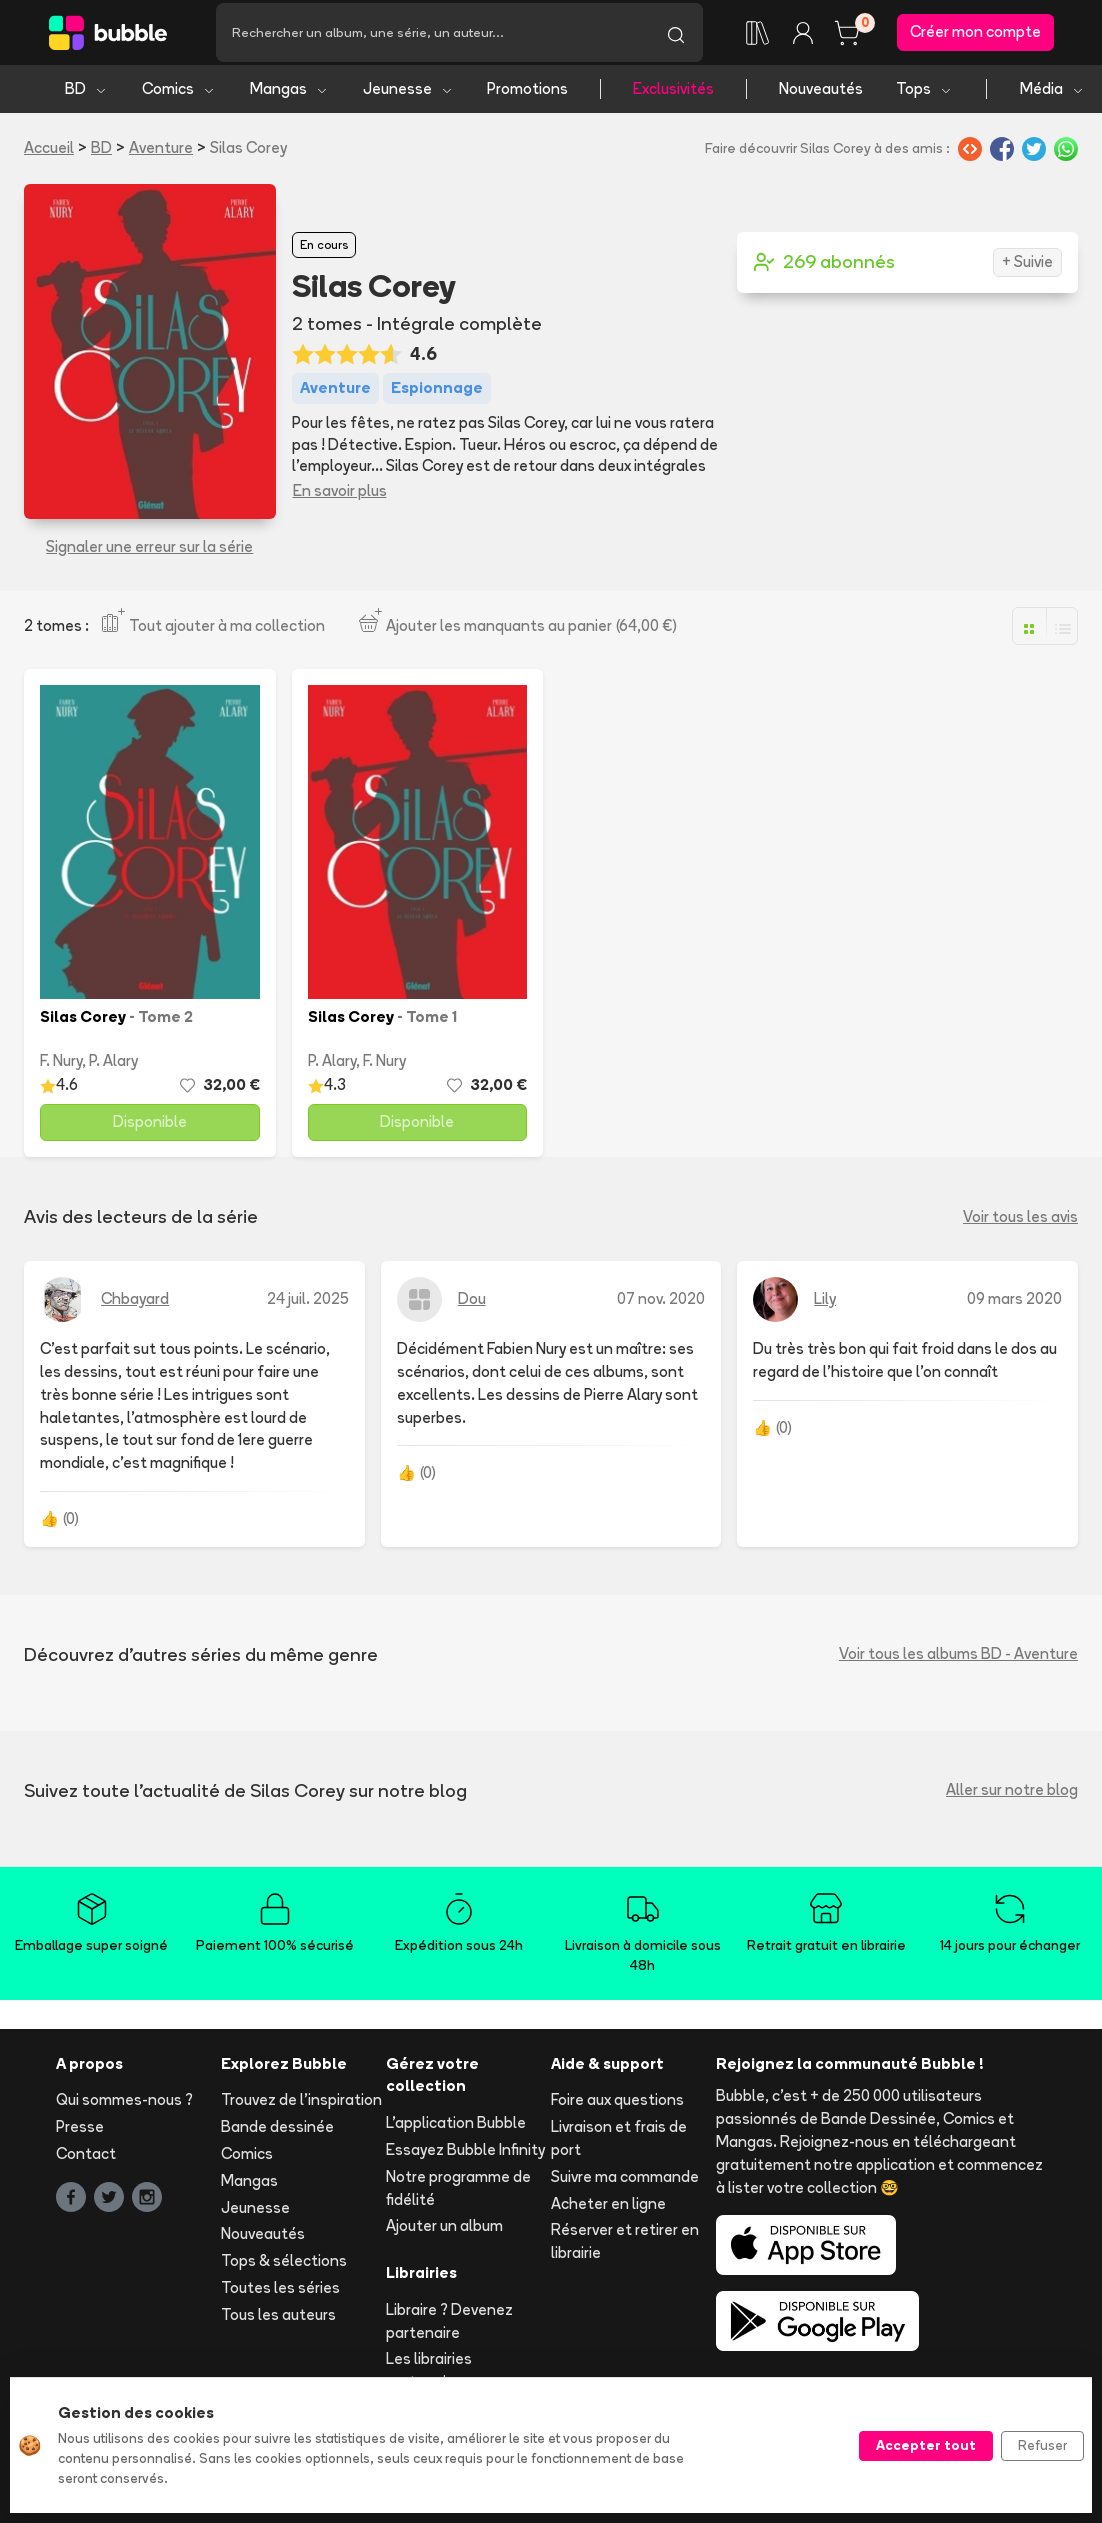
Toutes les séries (280, 2296)
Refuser (1042, 2445)
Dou (472, 1307)
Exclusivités (673, 97)
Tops (924, 97)
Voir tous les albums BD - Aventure (958, 1663)
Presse (80, 2135)
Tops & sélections (284, 2269)
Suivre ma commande (625, 2185)
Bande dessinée (277, 2135)
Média (1052, 97)
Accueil (49, 156)
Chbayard (135, 1307)
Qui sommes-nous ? (124, 2109)
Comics (179, 97)
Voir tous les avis (1020, 1225)
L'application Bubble (456, 2131)
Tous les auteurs (278, 2323)
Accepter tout (926, 2445)
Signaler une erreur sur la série (149, 555)
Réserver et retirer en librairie (625, 2251)
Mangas (289, 97)
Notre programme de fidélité (458, 2197)
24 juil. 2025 (308, 1307)
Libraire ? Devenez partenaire (449, 2330)
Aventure (161, 156)
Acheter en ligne (608, 2212)
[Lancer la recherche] (676, 37)
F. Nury (61, 1069)
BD (86, 97)
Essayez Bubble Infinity (465, 2158)
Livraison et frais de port (619, 2147)
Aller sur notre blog (1012, 1799)
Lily (825, 1307)
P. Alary (113, 1069)
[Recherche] (432, 37)
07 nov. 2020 (661, 1307)
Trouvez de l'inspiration (301, 2109)
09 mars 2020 (1014, 1307)
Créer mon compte (975, 36)
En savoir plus (340, 499)
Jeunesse (408, 97)
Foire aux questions (617, 2109)
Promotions (527, 97)
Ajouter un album (444, 2235)
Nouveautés (821, 97)
